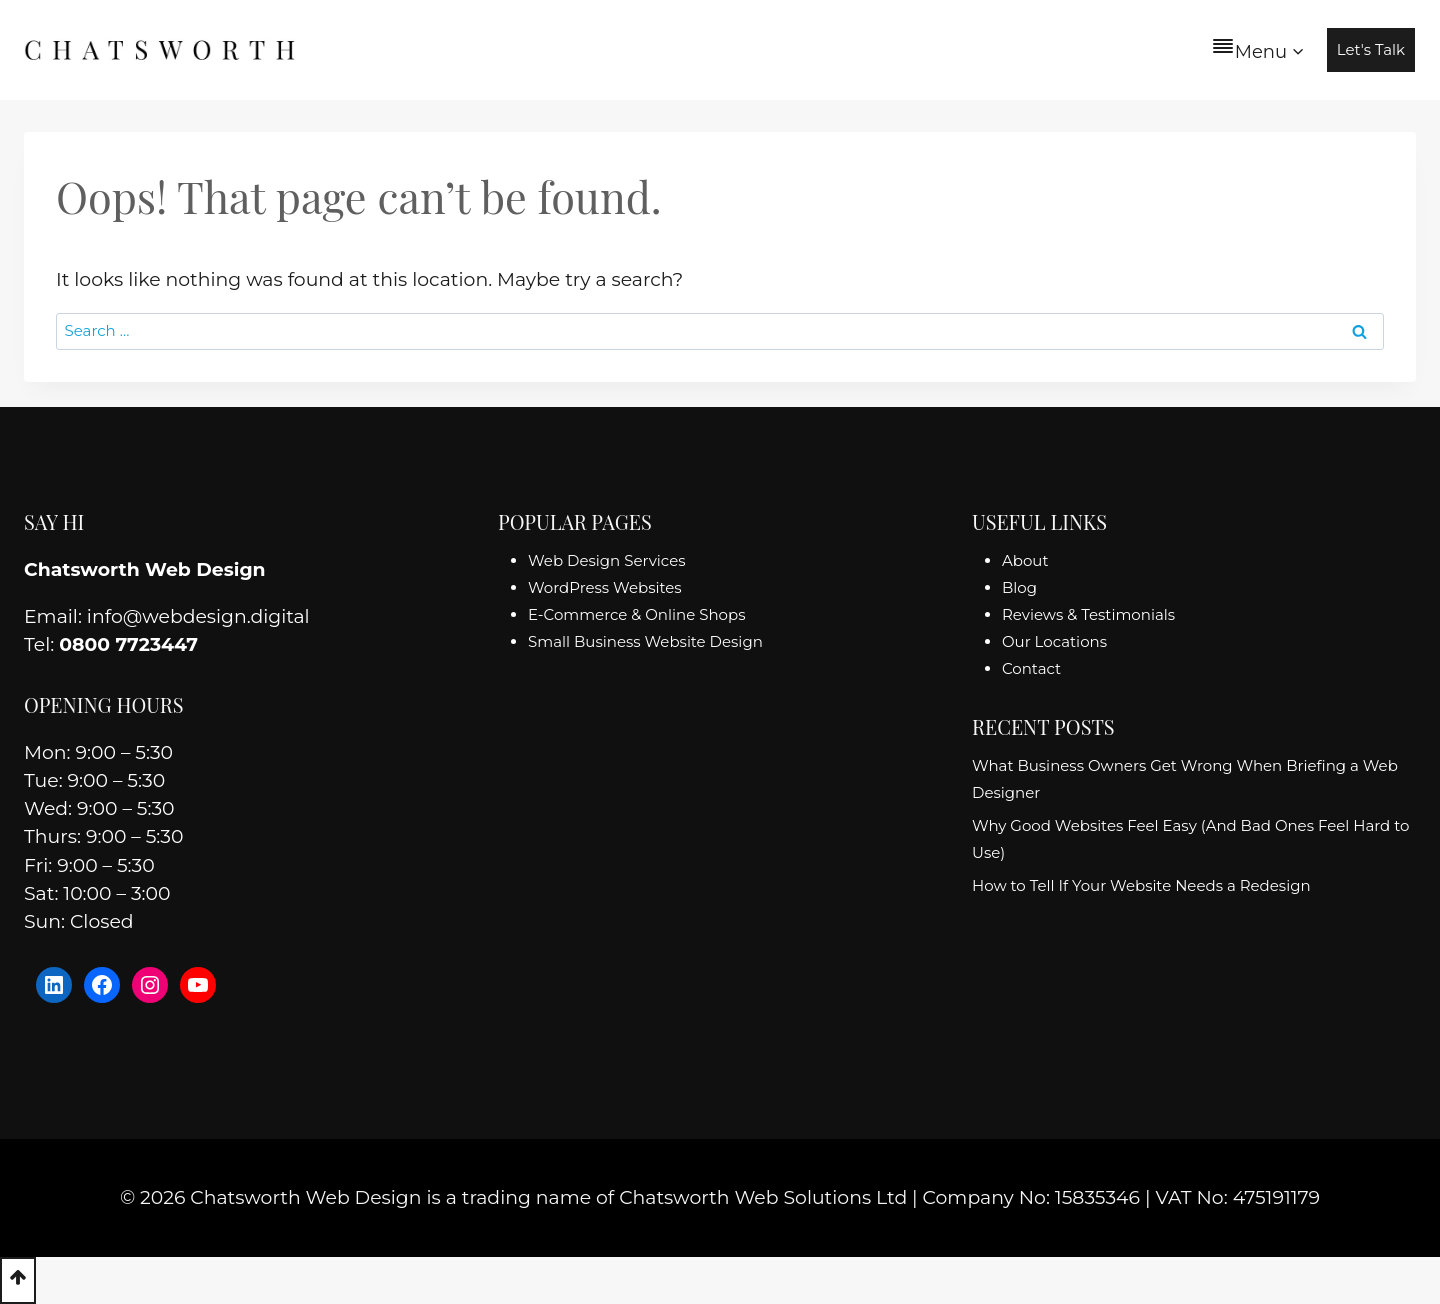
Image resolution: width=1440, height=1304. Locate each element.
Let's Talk (1371, 49)
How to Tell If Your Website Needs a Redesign (1141, 885)
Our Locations (1054, 641)
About (1025, 560)
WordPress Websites (605, 587)
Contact (1031, 668)
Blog (1019, 587)
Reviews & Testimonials (1088, 614)
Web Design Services (607, 560)
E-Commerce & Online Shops (636, 614)
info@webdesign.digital (198, 616)
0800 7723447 (128, 644)
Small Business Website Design (645, 641)
